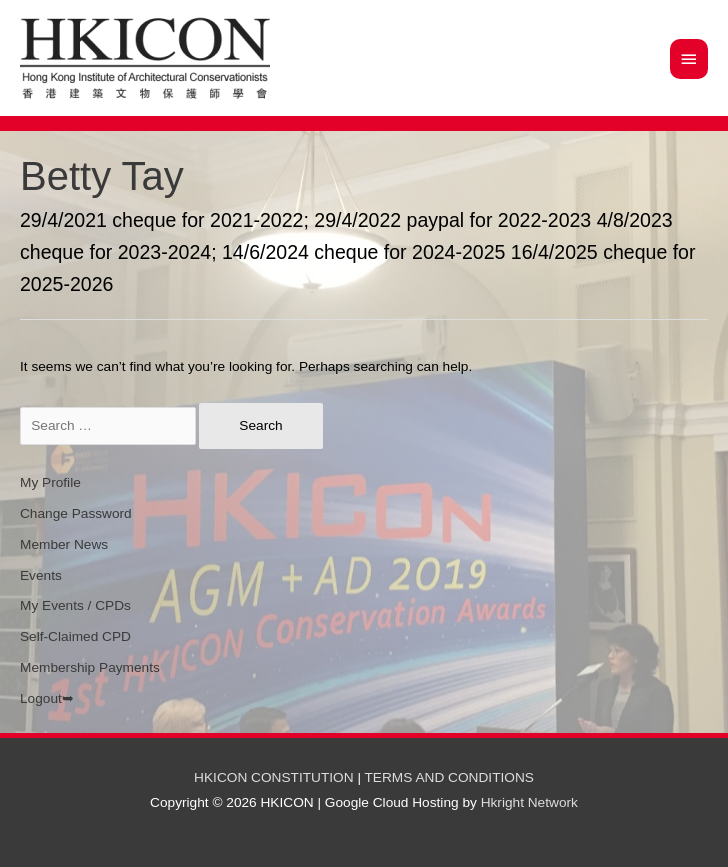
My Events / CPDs (75, 605)
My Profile (50, 482)
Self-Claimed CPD (75, 636)
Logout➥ (47, 698)
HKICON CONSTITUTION (274, 777)
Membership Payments (90, 667)
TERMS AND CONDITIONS (449, 777)
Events (41, 575)
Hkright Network (529, 802)
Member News (64, 544)
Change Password (76, 513)
